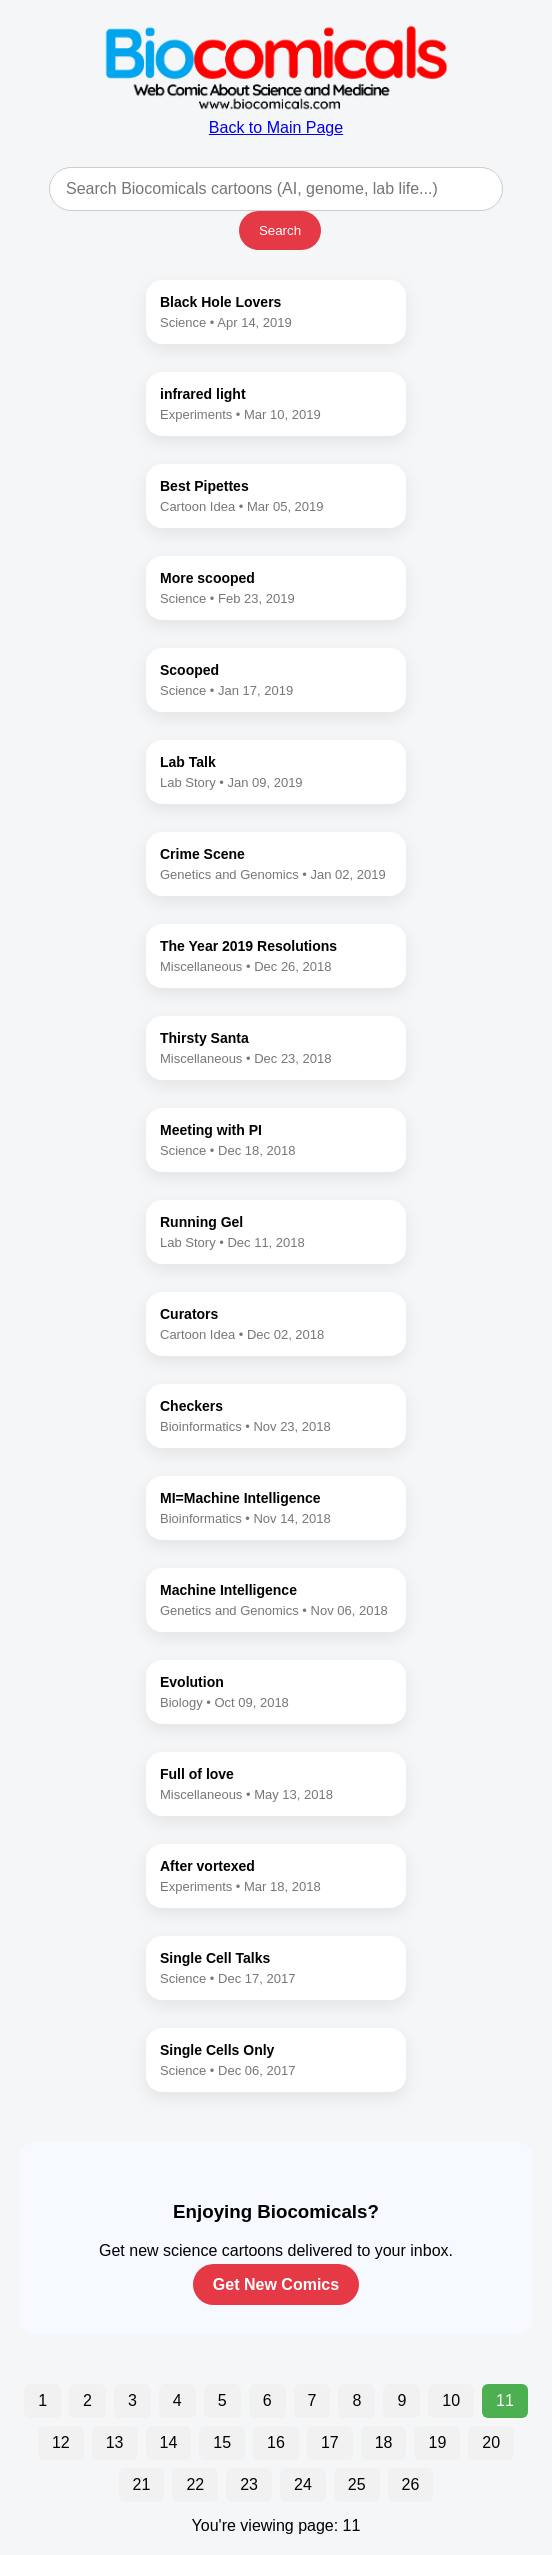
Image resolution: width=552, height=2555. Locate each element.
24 (303, 2484)
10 (451, 2400)
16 (276, 2442)
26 (411, 2484)
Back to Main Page (276, 118)
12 (61, 2442)
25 (357, 2484)
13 (115, 2442)
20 (491, 2442)
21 (142, 2484)
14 (169, 2442)
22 (195, 2484)
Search (280, 230)
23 (249, 2484)
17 (330, 2442)
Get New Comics (276, 2284)
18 (384, 2442)
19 (437, 2442)
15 (222, 2442)
